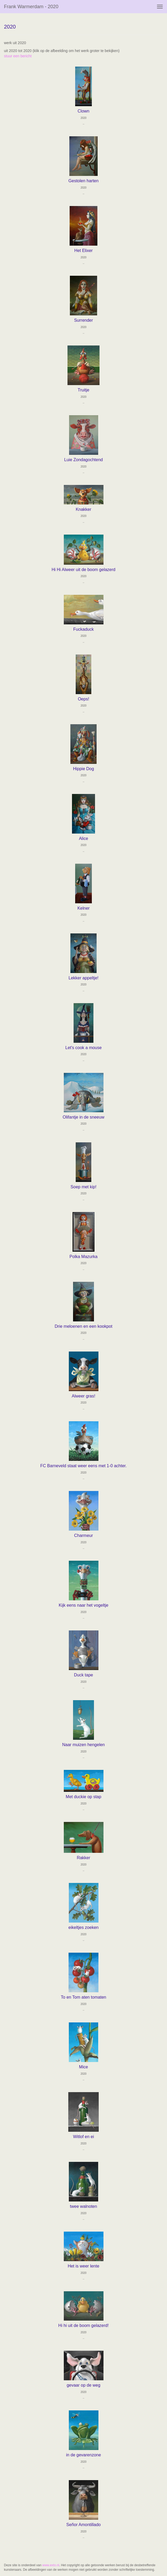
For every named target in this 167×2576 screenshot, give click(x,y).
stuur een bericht (17, 56)
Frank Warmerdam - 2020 (31, 6)
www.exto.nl (50, 2565)
